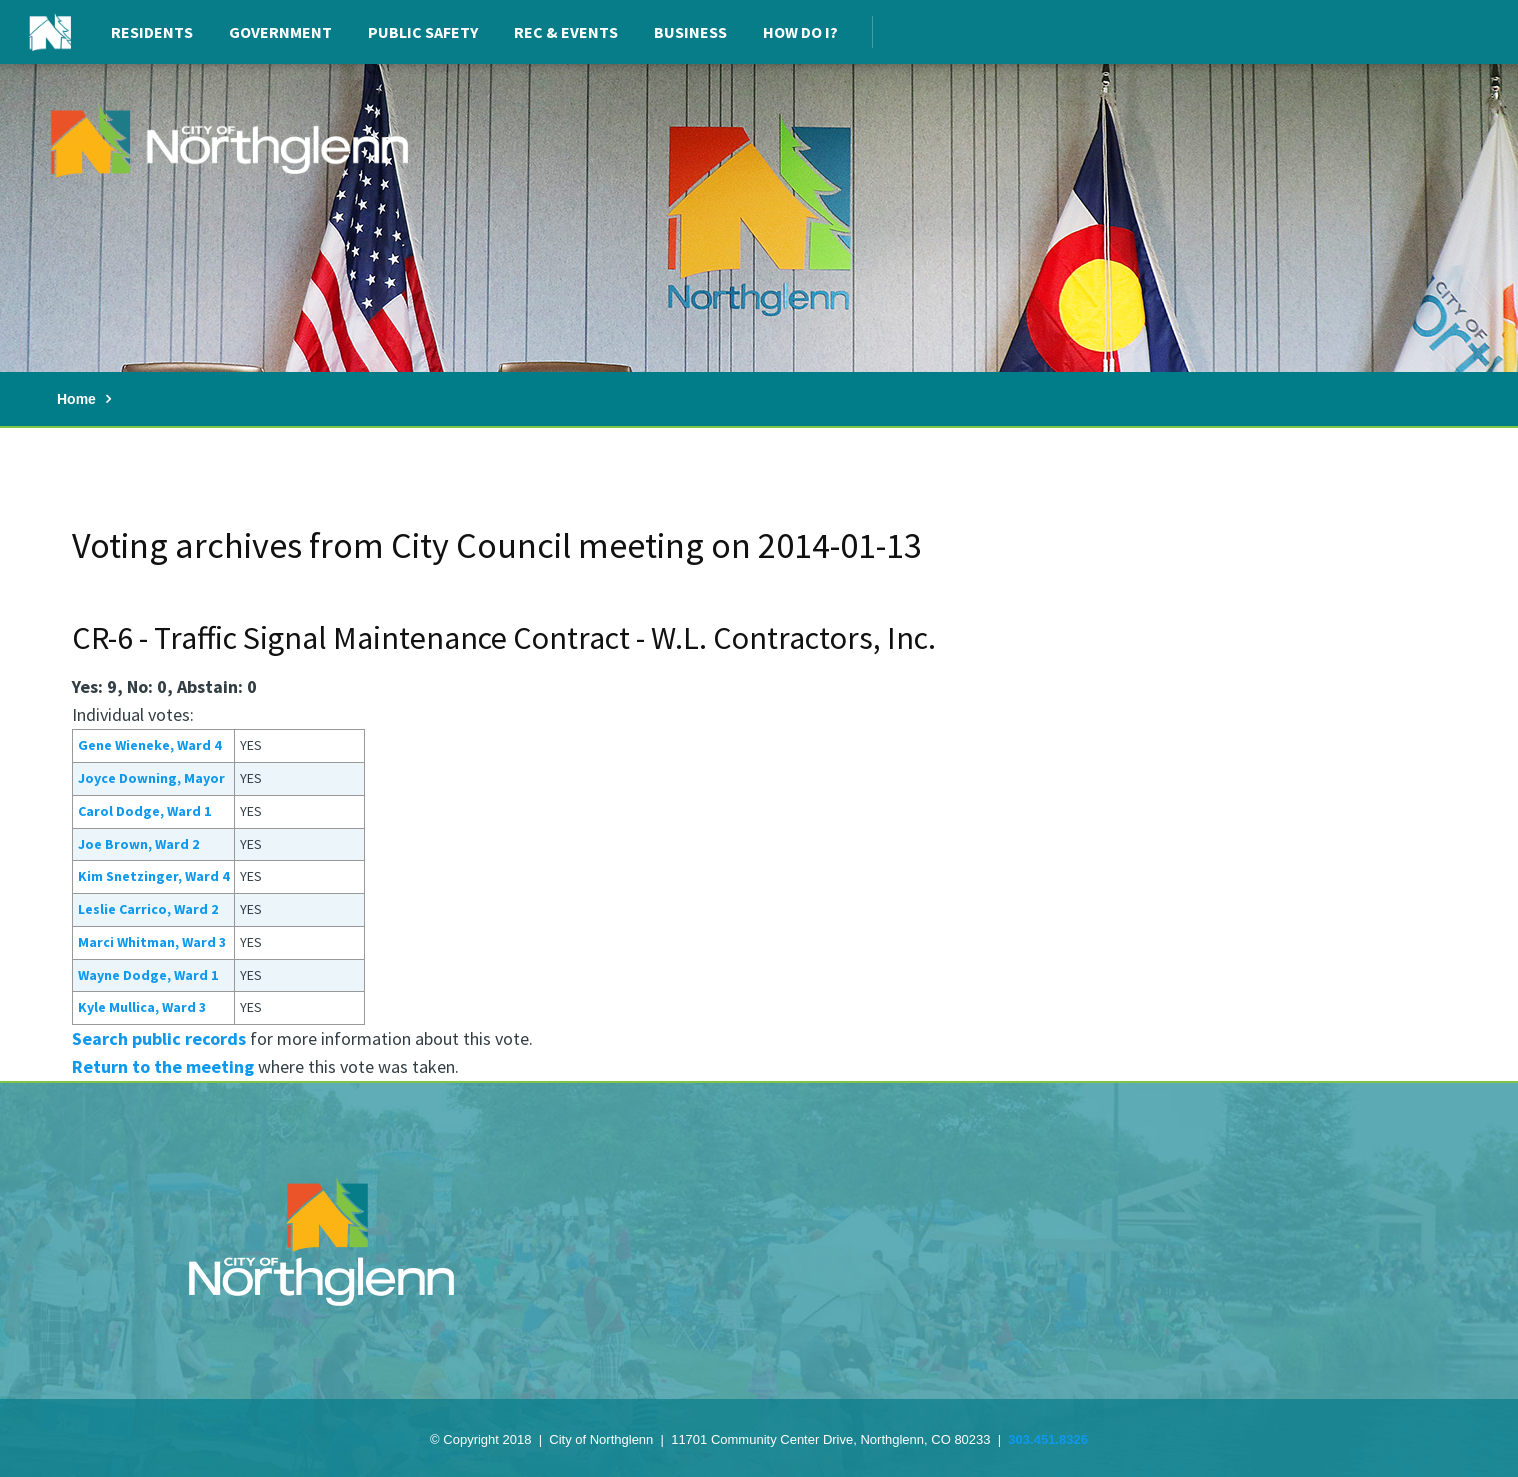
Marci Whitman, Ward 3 (152, 942)
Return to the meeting (163, 1066)
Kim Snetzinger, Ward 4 (153, 876)
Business (690, 32)
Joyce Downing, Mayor (151, 778)
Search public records (159, 1038)
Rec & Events (566, 32)
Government (280, 32)
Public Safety (423, 32)
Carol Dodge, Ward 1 (144, 811)
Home (76, 399)
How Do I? (800, 32)
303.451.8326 (1048, 1439)
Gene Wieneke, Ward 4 (149, 745)
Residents (152, 32)
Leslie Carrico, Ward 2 (148, 909)
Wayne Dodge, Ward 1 (148, 975)
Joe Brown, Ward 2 (138, 844)
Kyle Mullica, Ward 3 (142, 1007)
